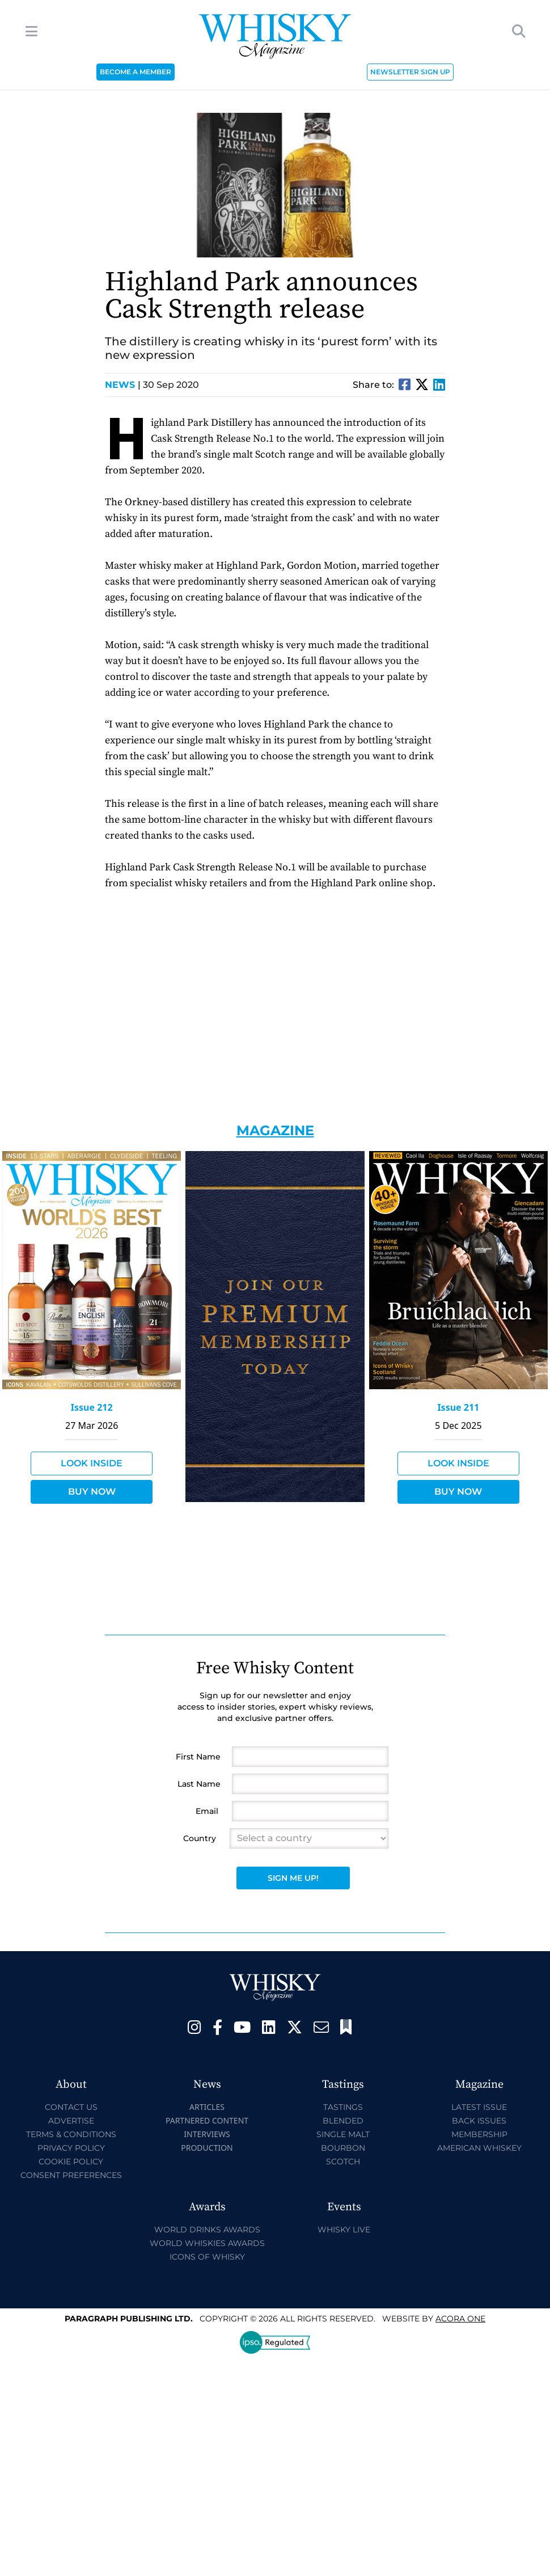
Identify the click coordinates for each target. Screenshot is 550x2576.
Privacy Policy (71, 2148)
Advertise (71, 2121)
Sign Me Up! (293, 1878)
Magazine (275, 1130)
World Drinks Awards (207, 2229)
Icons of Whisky (207, 2257)
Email (207, 1811)
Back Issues (479, 2121)
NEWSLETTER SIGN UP (410, 71)
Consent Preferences (71, 2175)
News (123, 384)
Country (199, 1838)
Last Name (199, 1784)
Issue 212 (92, 1407)
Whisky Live (344, 2229)
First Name (198, 1757)
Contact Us (71, 2107)
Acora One (460, 2318)
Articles (207, 2106)
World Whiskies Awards (207, 2243)
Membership (479, 2134)
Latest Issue (479, 2107)
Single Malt (343, 2134)
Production (207, 2147)
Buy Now (92, 1491)
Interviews (207, 2134)
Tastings (343, 2107)
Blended (343, 2121)
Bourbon (343, 2148)
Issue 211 (458, 1407)
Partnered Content (207, 2120)
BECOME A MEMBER (135, 71)
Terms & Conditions (71, 2134)
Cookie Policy (71, 2161)
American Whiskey (479, 2148)
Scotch (343, 2161)
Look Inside (91, 1463)
